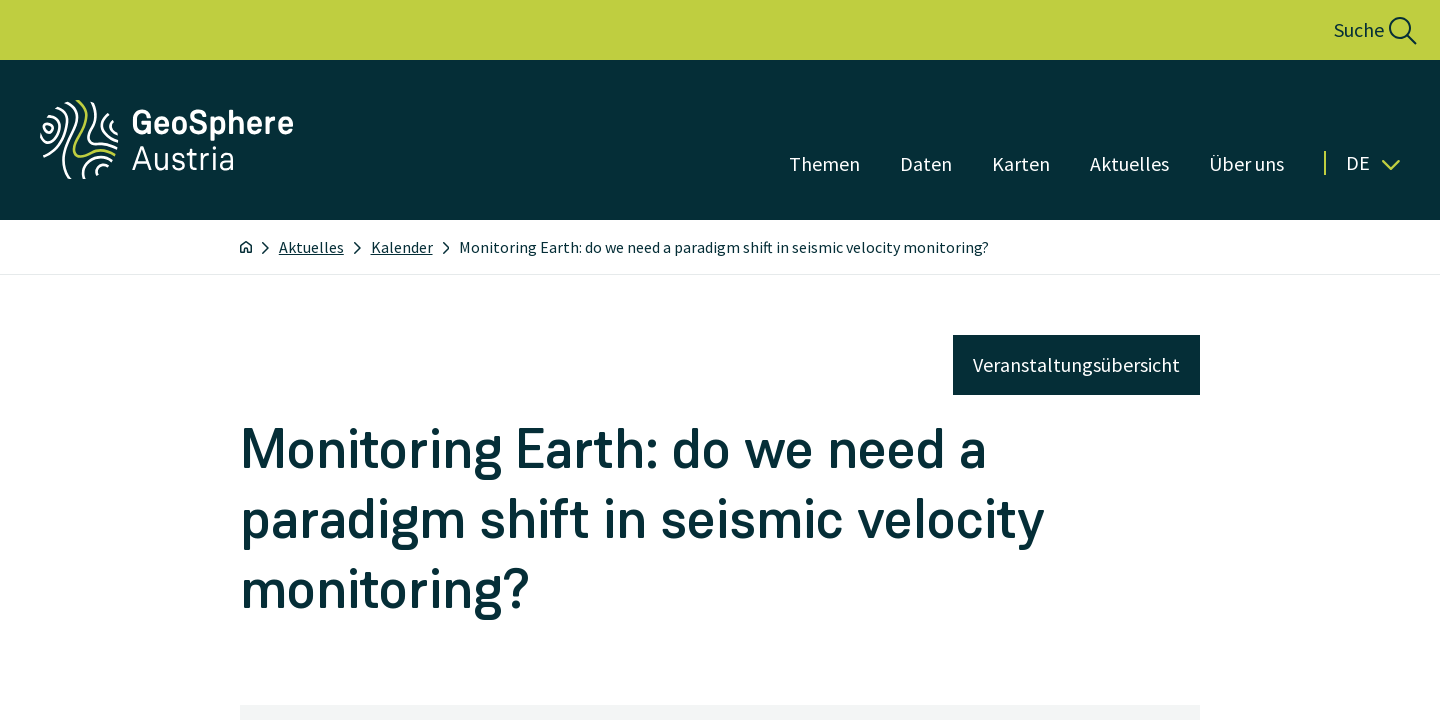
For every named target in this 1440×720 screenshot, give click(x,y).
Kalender (402, 247)
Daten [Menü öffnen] (926, 163)
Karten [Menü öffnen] (1021, 163)
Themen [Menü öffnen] (824, 163)
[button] (1353, 30)
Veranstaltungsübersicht (1076, 364)
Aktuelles (311, 247)
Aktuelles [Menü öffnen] (1129, 163)
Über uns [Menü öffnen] (1246, 163)
